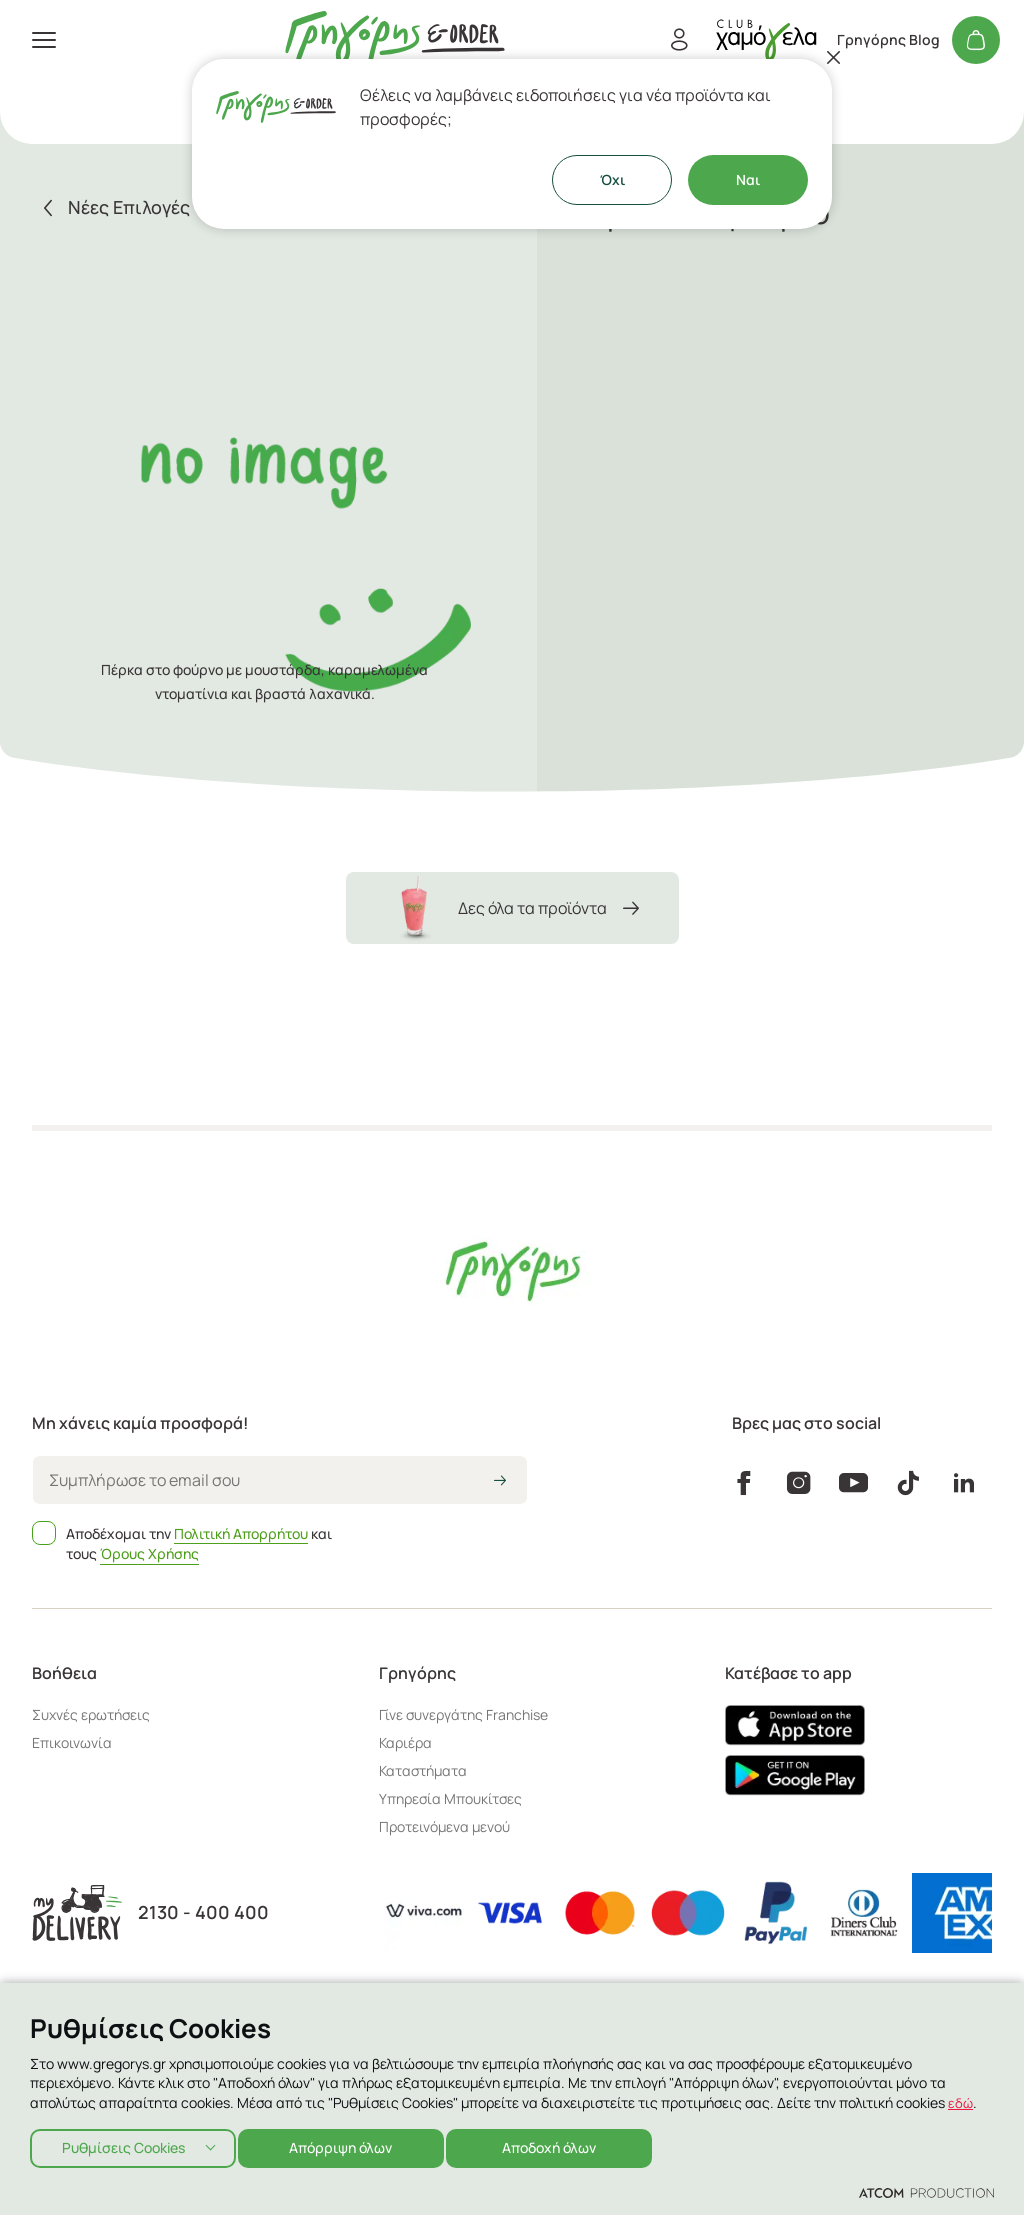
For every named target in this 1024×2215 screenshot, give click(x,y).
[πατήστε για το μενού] (44, 40)
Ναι (748, 179)
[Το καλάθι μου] (976, 40)
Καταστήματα (423, 1770)
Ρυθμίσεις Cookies (123, 2145)
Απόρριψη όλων (350, 2145)
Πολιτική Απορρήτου (241, 1533)
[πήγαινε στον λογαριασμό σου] (766, 39)
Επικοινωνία (72, 1742)
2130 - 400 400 (203, 1912)
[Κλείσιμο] (834, 57)
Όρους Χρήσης (149, 1553)
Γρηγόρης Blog (888, 40)
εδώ (961, 2097)
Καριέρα (405, 1742)
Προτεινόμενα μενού (444, 1826)
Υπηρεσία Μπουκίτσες (450, 1798)
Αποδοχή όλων (566, 2145)
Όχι (612, 179)
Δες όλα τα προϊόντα (512, 908)
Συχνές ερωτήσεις (91, 1714)
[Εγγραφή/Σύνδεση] (679, 40)
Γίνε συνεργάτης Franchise (463, 1714)
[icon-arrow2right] (500, 1482)
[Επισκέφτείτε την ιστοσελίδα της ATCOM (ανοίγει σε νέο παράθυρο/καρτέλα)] (926, 2192)
